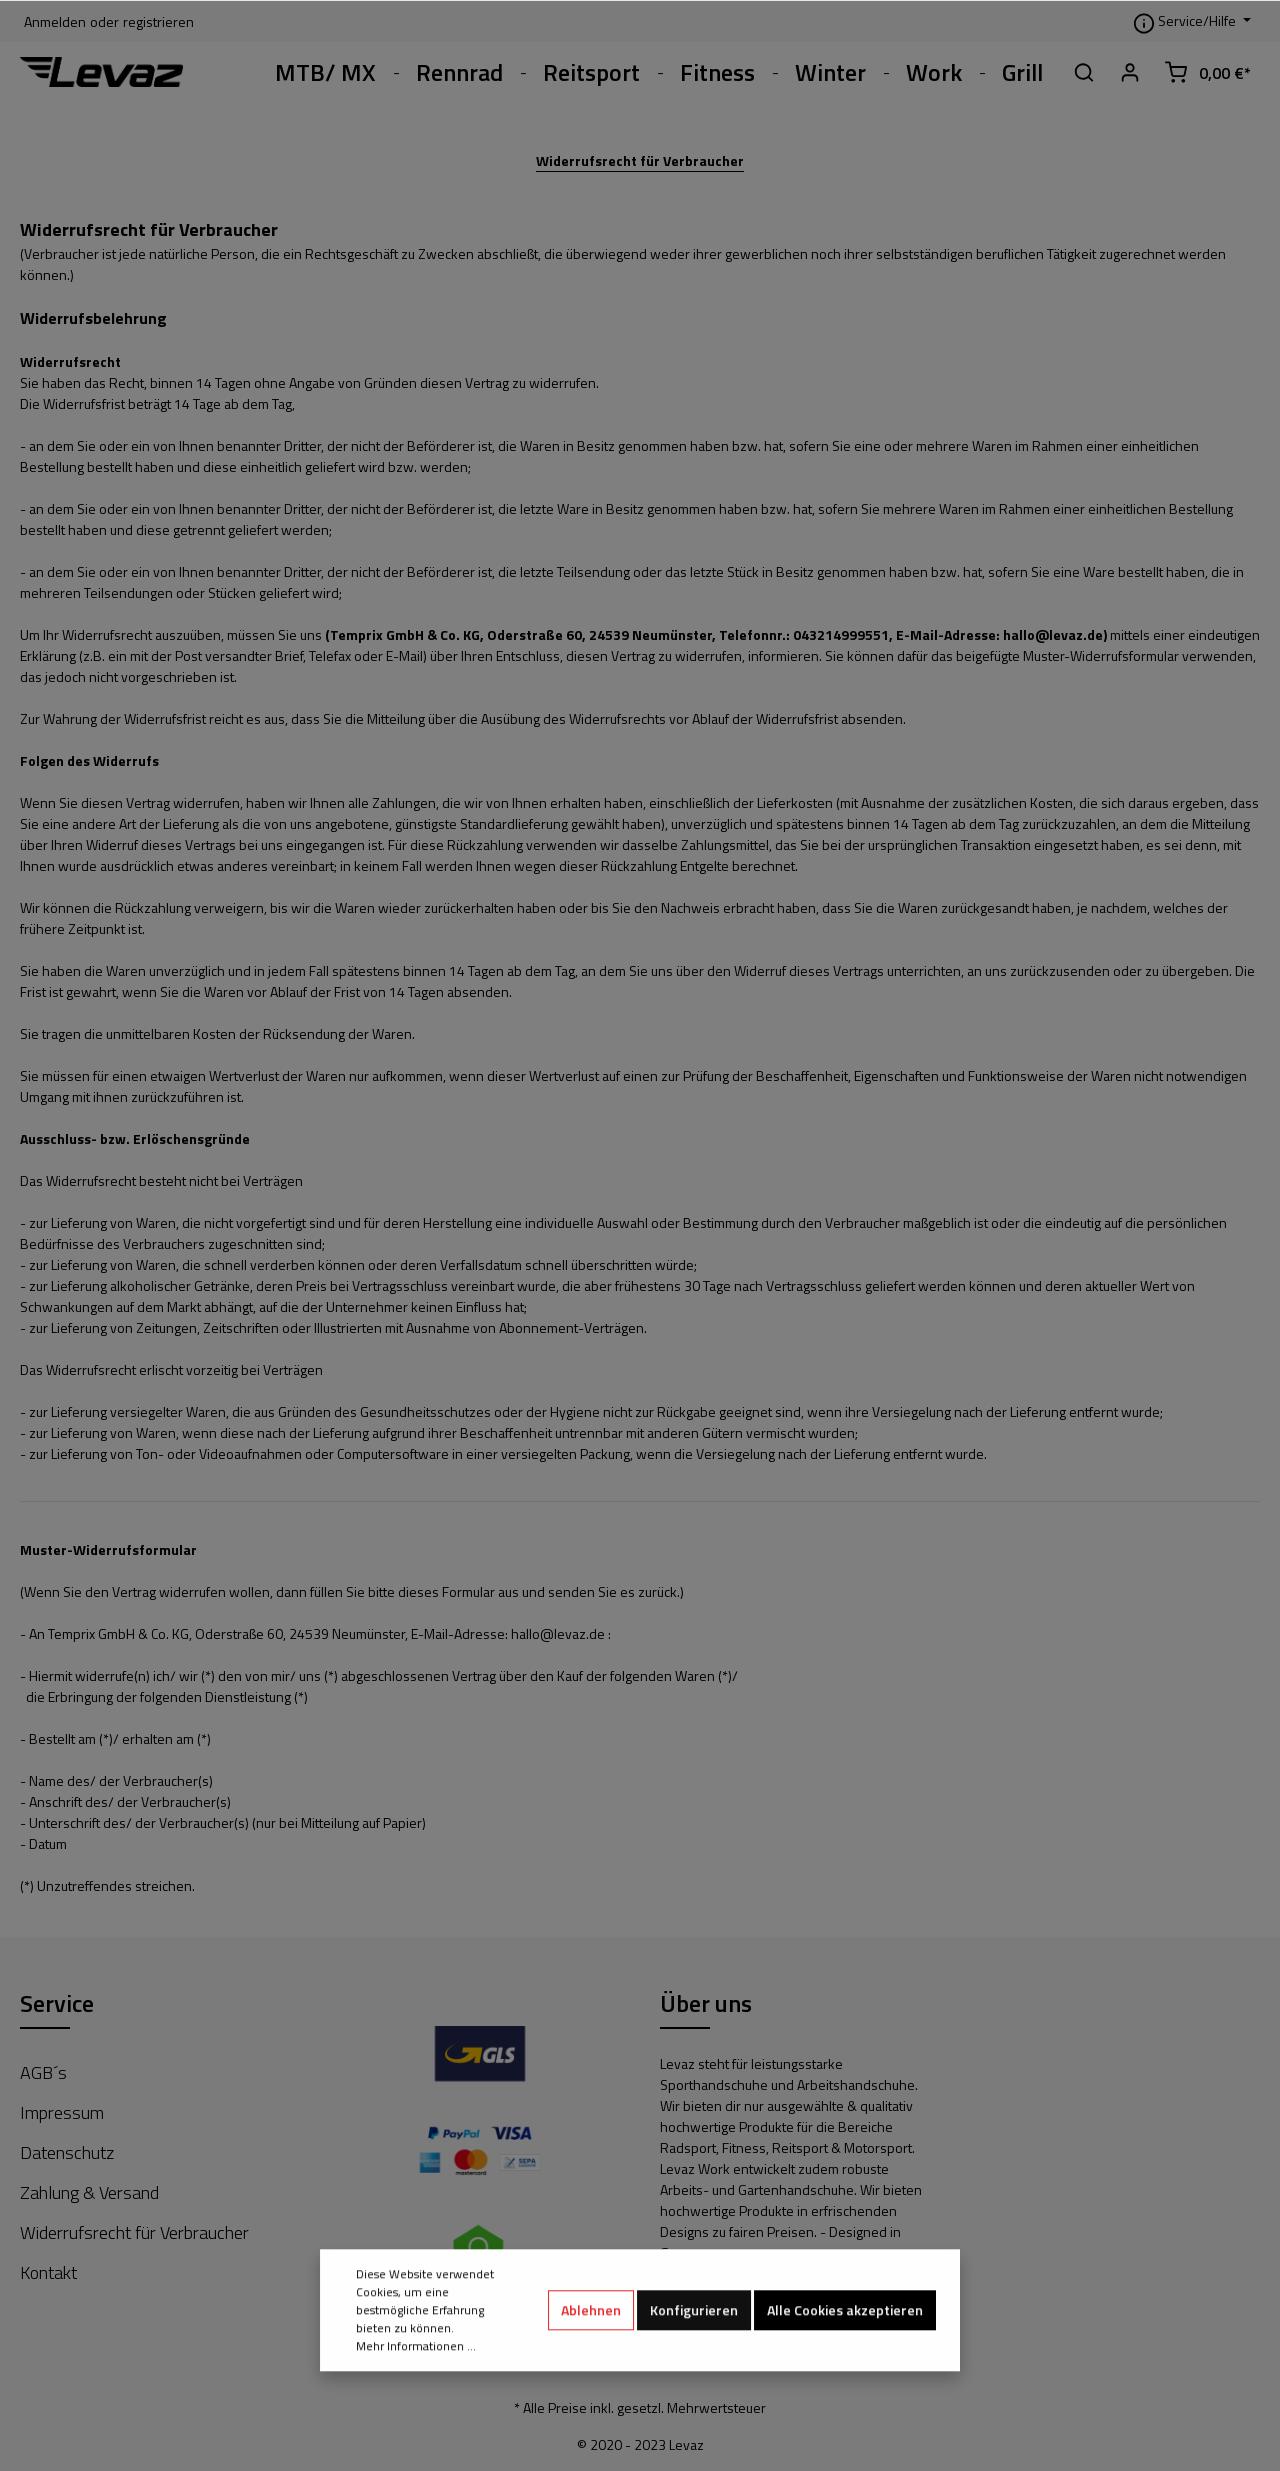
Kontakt (48, 2272)
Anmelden (55, 21)
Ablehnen (591, 2367)
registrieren (158, 21)
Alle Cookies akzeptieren (845, 2367)
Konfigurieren (694, 2367)
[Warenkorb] (1207, 72)
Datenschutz (67, 2152)
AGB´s (43, 2072)
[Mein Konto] (1130, 72)
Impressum (62, 2112)
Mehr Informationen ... (416, 2404)
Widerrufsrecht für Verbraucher (640, 160)
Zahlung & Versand (89, 2192)
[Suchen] (1084, 72)
